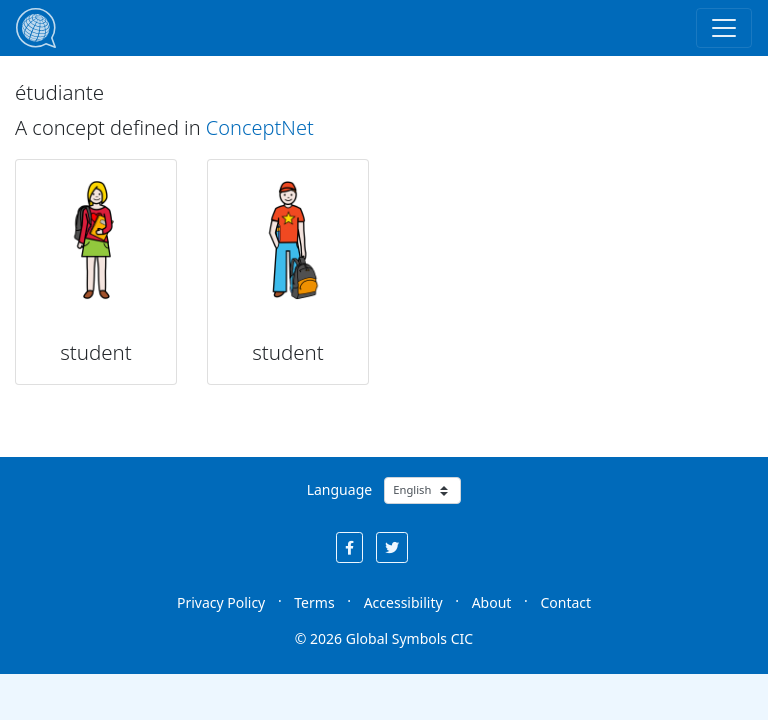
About (492, 602)
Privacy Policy (221, 602)
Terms (314, 602)
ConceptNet (260, 127)
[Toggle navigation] (724, 28)
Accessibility (403, 602)
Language (339, 489)
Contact (565, 602)
